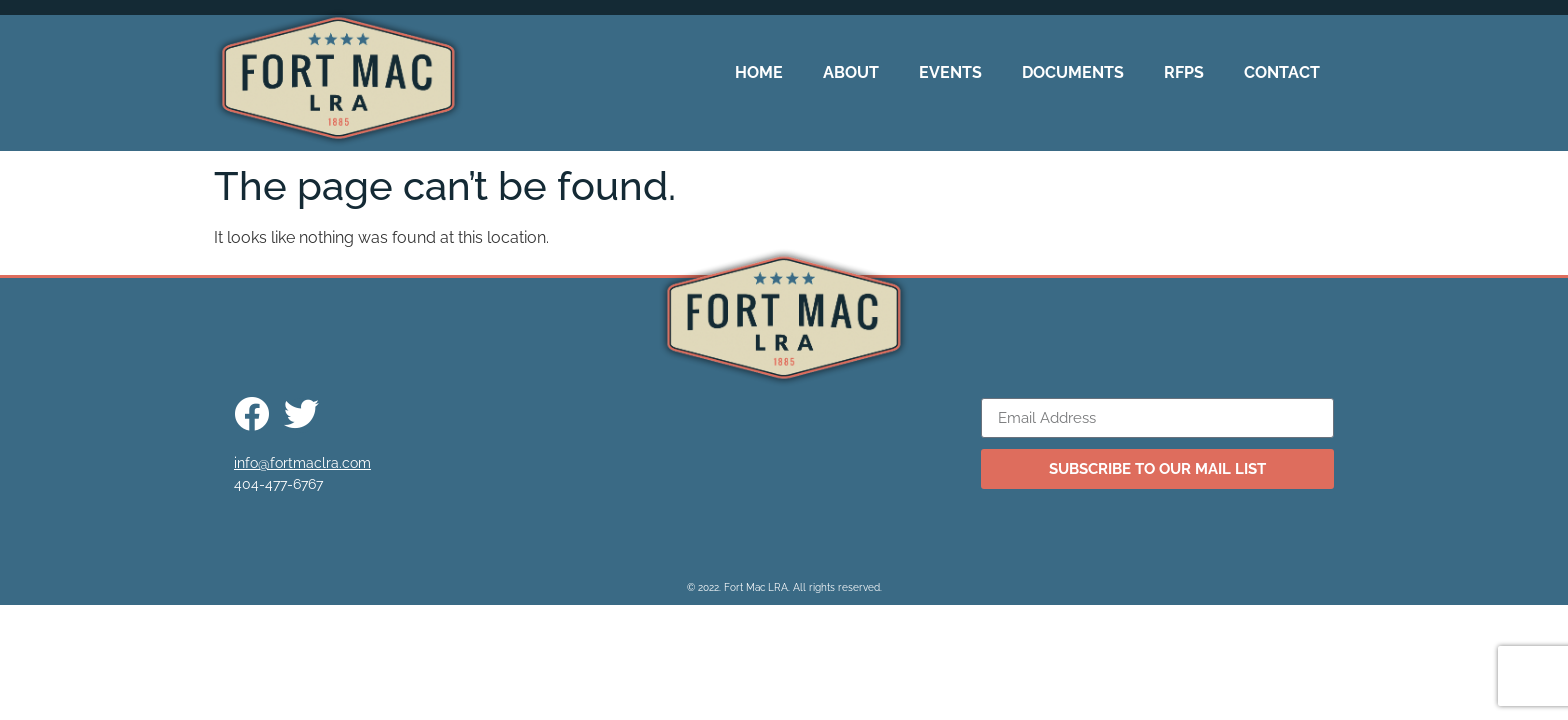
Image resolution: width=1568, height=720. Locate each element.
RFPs (1184, 72)
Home (759, 72)
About (851, 72)
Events (950, 72)
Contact (1282, 72)
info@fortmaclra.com (302, 463)
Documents (1073, 72)
